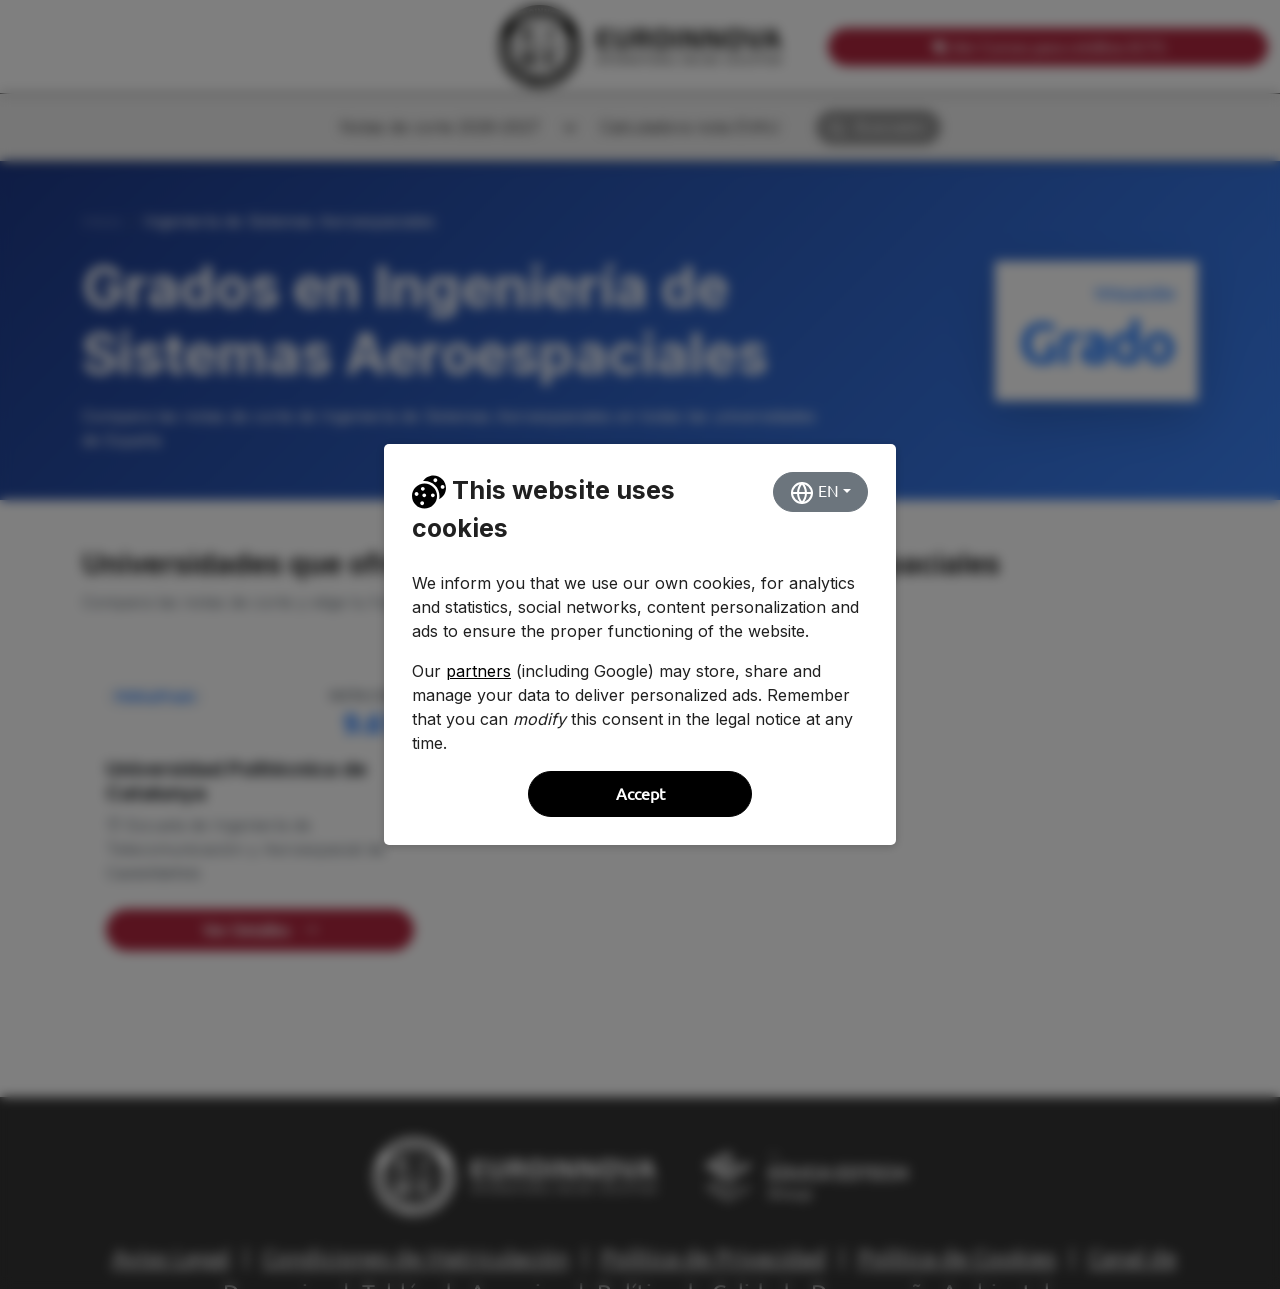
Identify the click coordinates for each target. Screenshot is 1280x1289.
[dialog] (640, 644)
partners (478, 671)
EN (814, 493)
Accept (640, 794)
